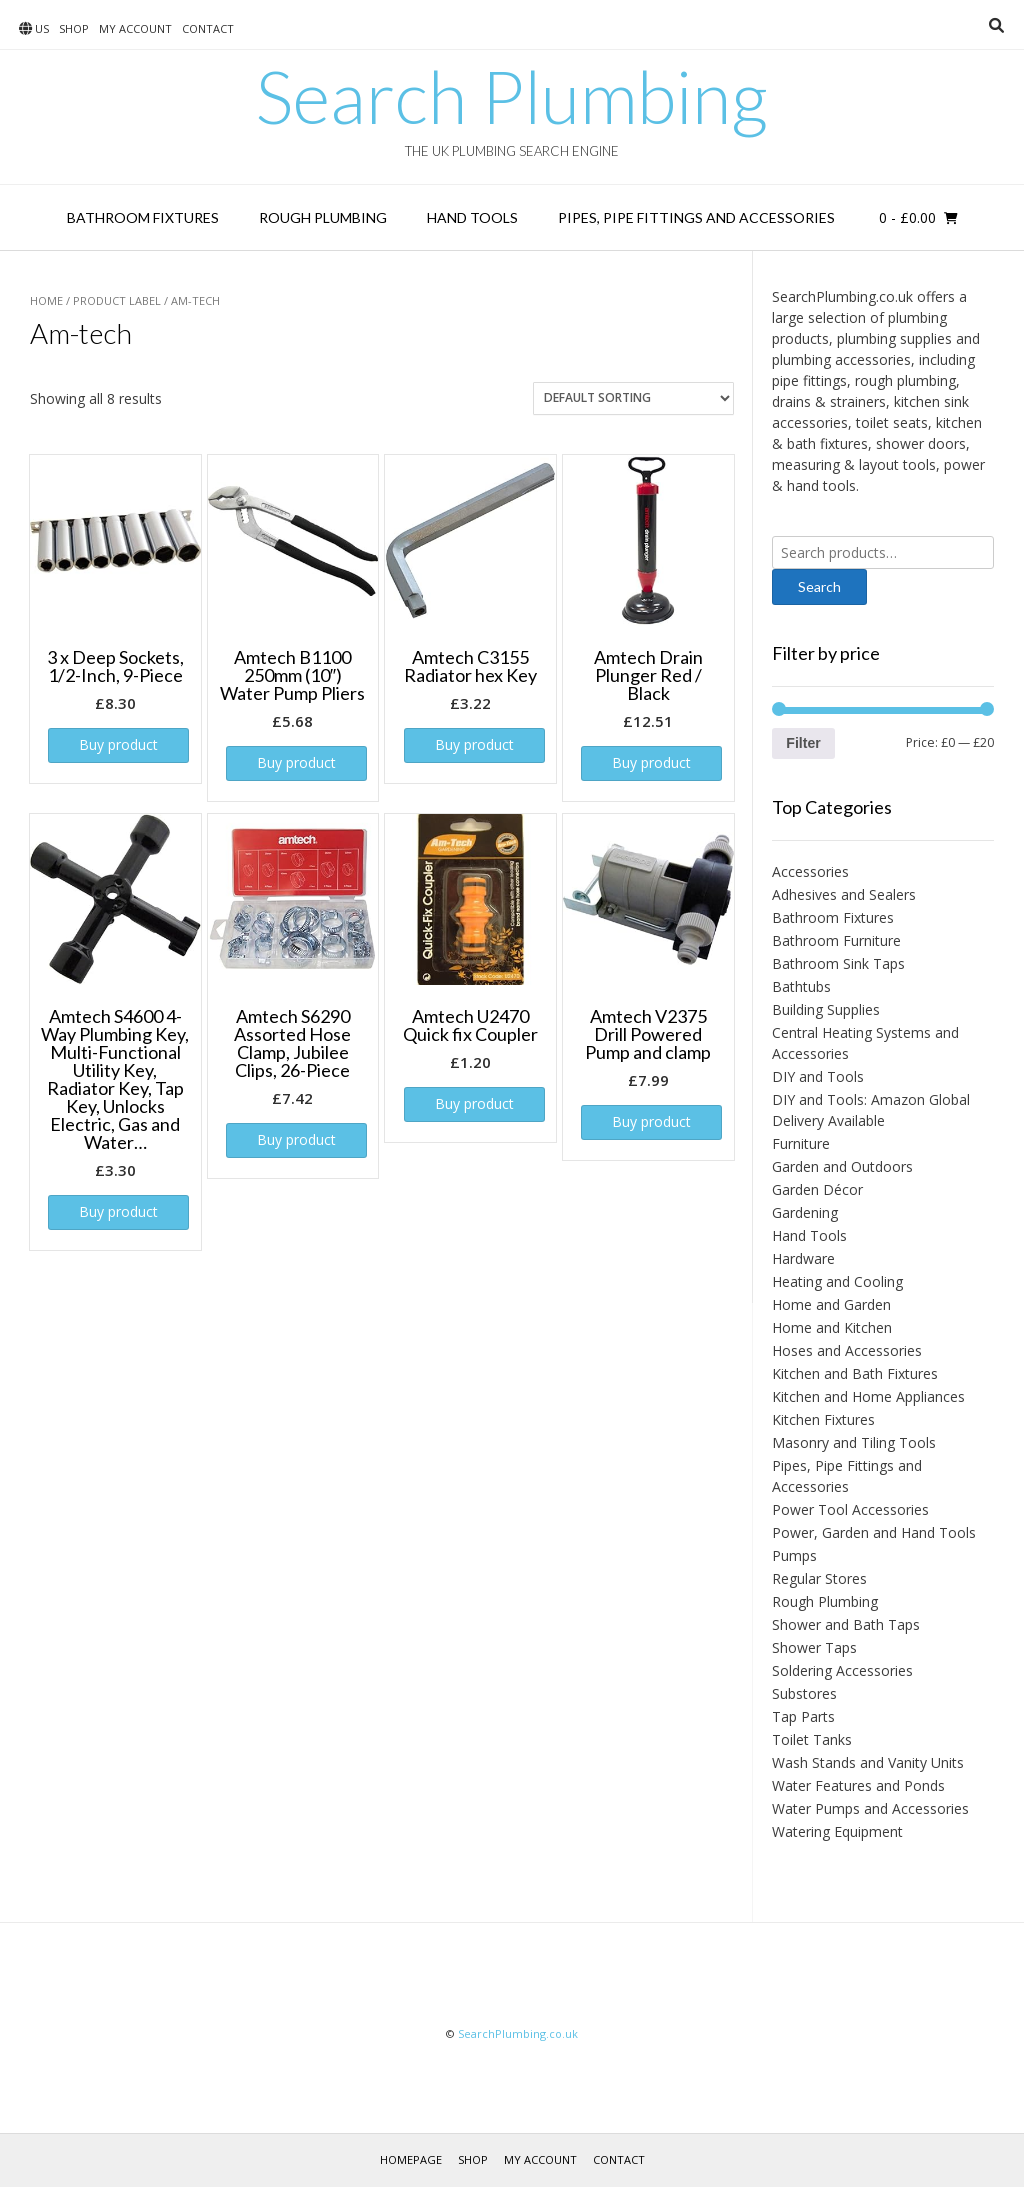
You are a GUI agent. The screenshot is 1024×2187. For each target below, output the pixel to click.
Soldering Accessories (842, 1670)
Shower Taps (814, 1647)
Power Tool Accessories (850, 1509)
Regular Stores (819, 1578)
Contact (208, 28)
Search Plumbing (512, 96)
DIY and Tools (818, 1076)
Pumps (794, 1555)
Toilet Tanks (812, 1739)
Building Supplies (826, 1009)
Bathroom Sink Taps (838, 963)
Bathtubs (801, 986)
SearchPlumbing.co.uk (518, 2033)
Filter (803, 743)
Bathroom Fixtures (143, 217)
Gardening (805, 1212)
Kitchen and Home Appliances (868, 1396)
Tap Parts (803, 1716)
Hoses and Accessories (847, 1350)
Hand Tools (472, 217)
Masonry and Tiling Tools (854, 1442)
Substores (804, 1693)
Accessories (810, 871)
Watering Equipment (837, 1831)
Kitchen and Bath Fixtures (855, 1373)
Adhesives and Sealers (844, 894)
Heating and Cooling (837, 1281)
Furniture (801, 1143)
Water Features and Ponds (858, 1785)
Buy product (118, 744)
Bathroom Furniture (836, 940)
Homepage (411, 2159)
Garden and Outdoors (842, 1166)
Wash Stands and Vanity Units (868, 1762)
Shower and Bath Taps (846, 1624)
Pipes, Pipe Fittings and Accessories (696, 217)
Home (46, 300)
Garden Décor (817, 1189)
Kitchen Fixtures (823, 1419)
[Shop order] (633, 398)
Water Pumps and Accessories (870, 1808)
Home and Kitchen (832, 1327)
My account (135, 28)
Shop (74, 28)
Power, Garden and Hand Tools (874, 1532)
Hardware (803, 1258)
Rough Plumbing (323, 217)
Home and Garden (831, 1304)
